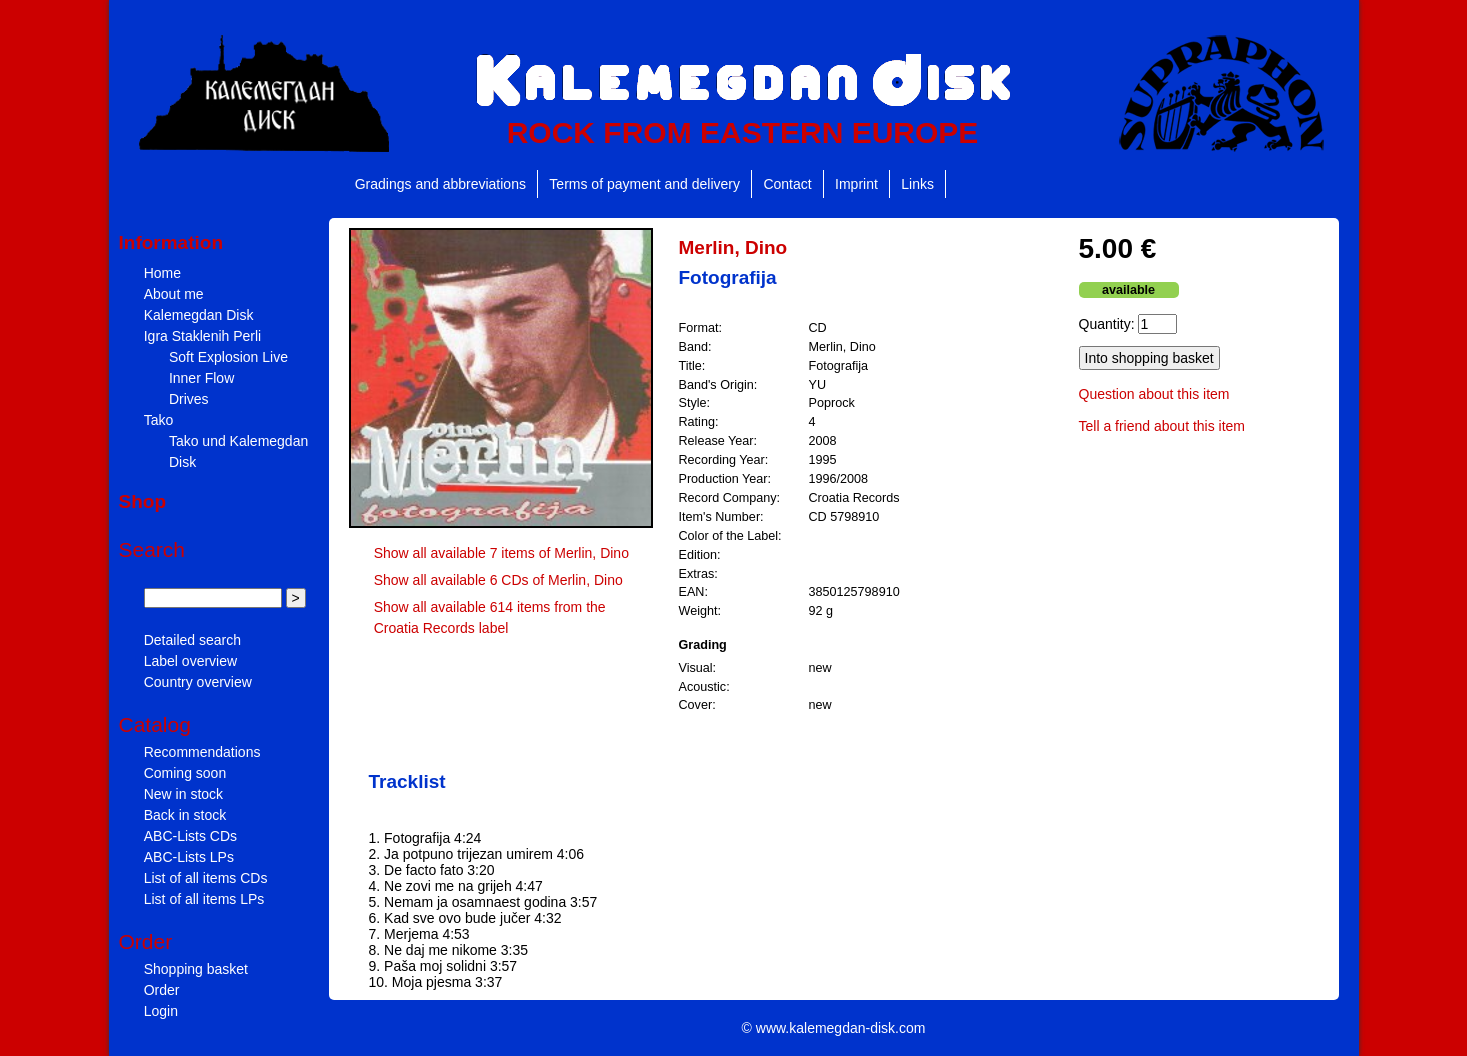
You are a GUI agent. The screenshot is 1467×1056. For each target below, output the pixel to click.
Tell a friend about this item (1162, 426)
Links (917, 184)
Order (162, 990)
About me (174, 294)
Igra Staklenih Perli (203, 336)
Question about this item (1154, 394)
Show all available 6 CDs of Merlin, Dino (498, 580)
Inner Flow (201, 378)
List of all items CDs (206, 878)
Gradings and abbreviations (440, 184)
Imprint (856, 184)
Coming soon (185, 773)
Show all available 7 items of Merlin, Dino (501, 553)
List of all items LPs (204, 899)
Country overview (198, 682)
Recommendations (202, 752)
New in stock (183, 794)
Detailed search (192, 640)
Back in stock (185, 815)
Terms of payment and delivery (644, 184)
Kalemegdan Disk (199, 315)
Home (162, 273)
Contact (787, 184)
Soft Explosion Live (228, 357)
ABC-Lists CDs (190, 836)
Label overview (190, 661)
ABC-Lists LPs (189, 857)
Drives (189, 399)
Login (161, 1011)
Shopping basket (196, 969)
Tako (159, 420)
